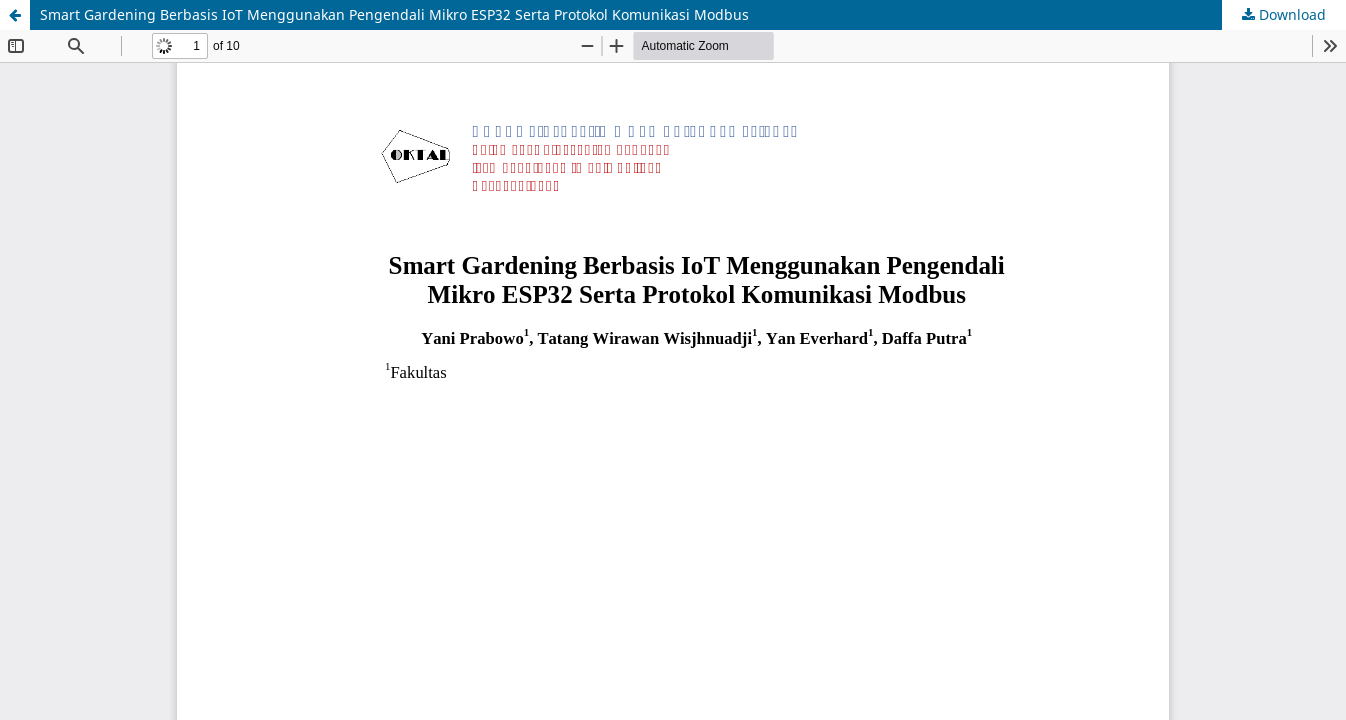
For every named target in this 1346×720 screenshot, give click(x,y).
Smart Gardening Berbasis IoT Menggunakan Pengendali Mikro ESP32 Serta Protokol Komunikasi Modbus (394, 14)
